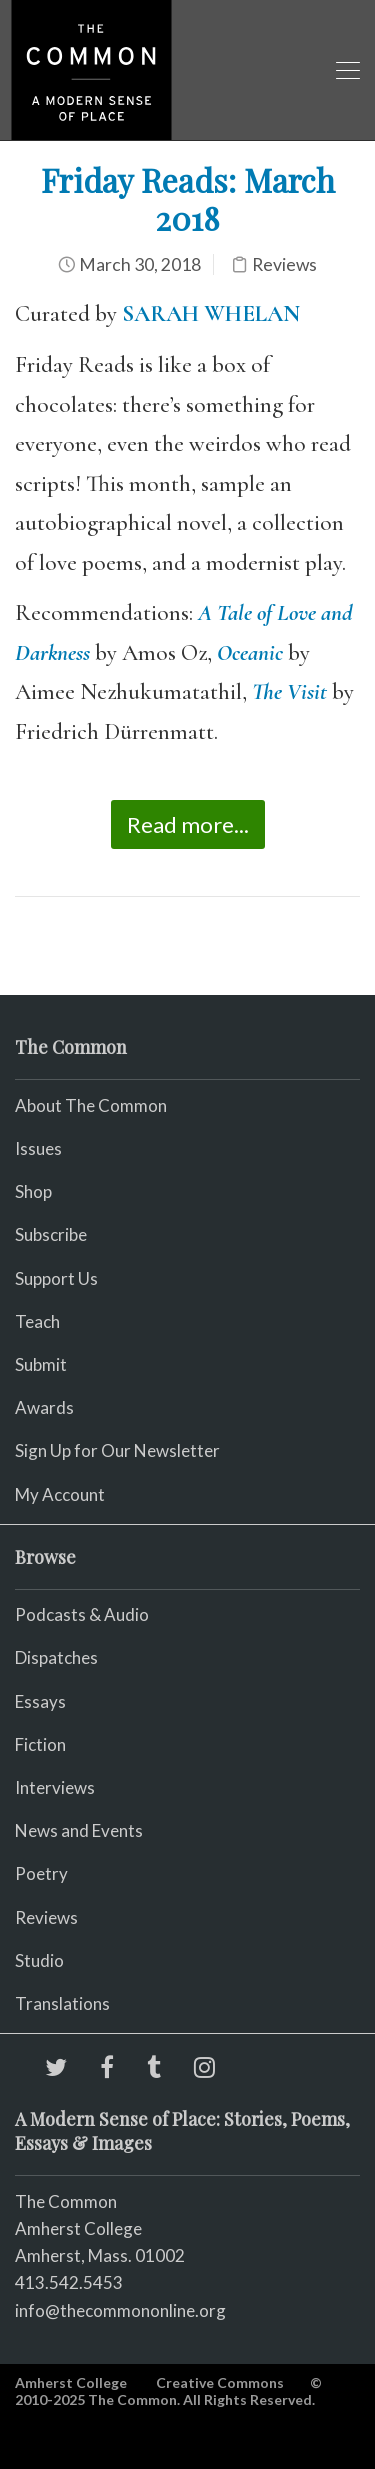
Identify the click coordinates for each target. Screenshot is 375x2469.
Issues (38, 1148)
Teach (37, 1321)
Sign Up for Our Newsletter (117, 1450)
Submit (41, 1364)
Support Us (56, 1278)
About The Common (91, 1105)
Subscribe (51, 1234)
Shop (33, 1191)
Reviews (284, 264)
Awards (44, 1407)
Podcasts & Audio (82, 1614)
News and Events (79, 1830)
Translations (62, 2003)
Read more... (188, 824)
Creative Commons (220, 2382)
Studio (39, 1960)
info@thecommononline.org (120, 2310)
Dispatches (56, 1657)
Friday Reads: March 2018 (188, 198)
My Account (60, 1494)
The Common (66, 2201)
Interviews (55, 1787)
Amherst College (71, 2382)
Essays (40, 1701)
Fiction (40, 1744)
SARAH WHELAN (211, 314)
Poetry (41, 1873)
